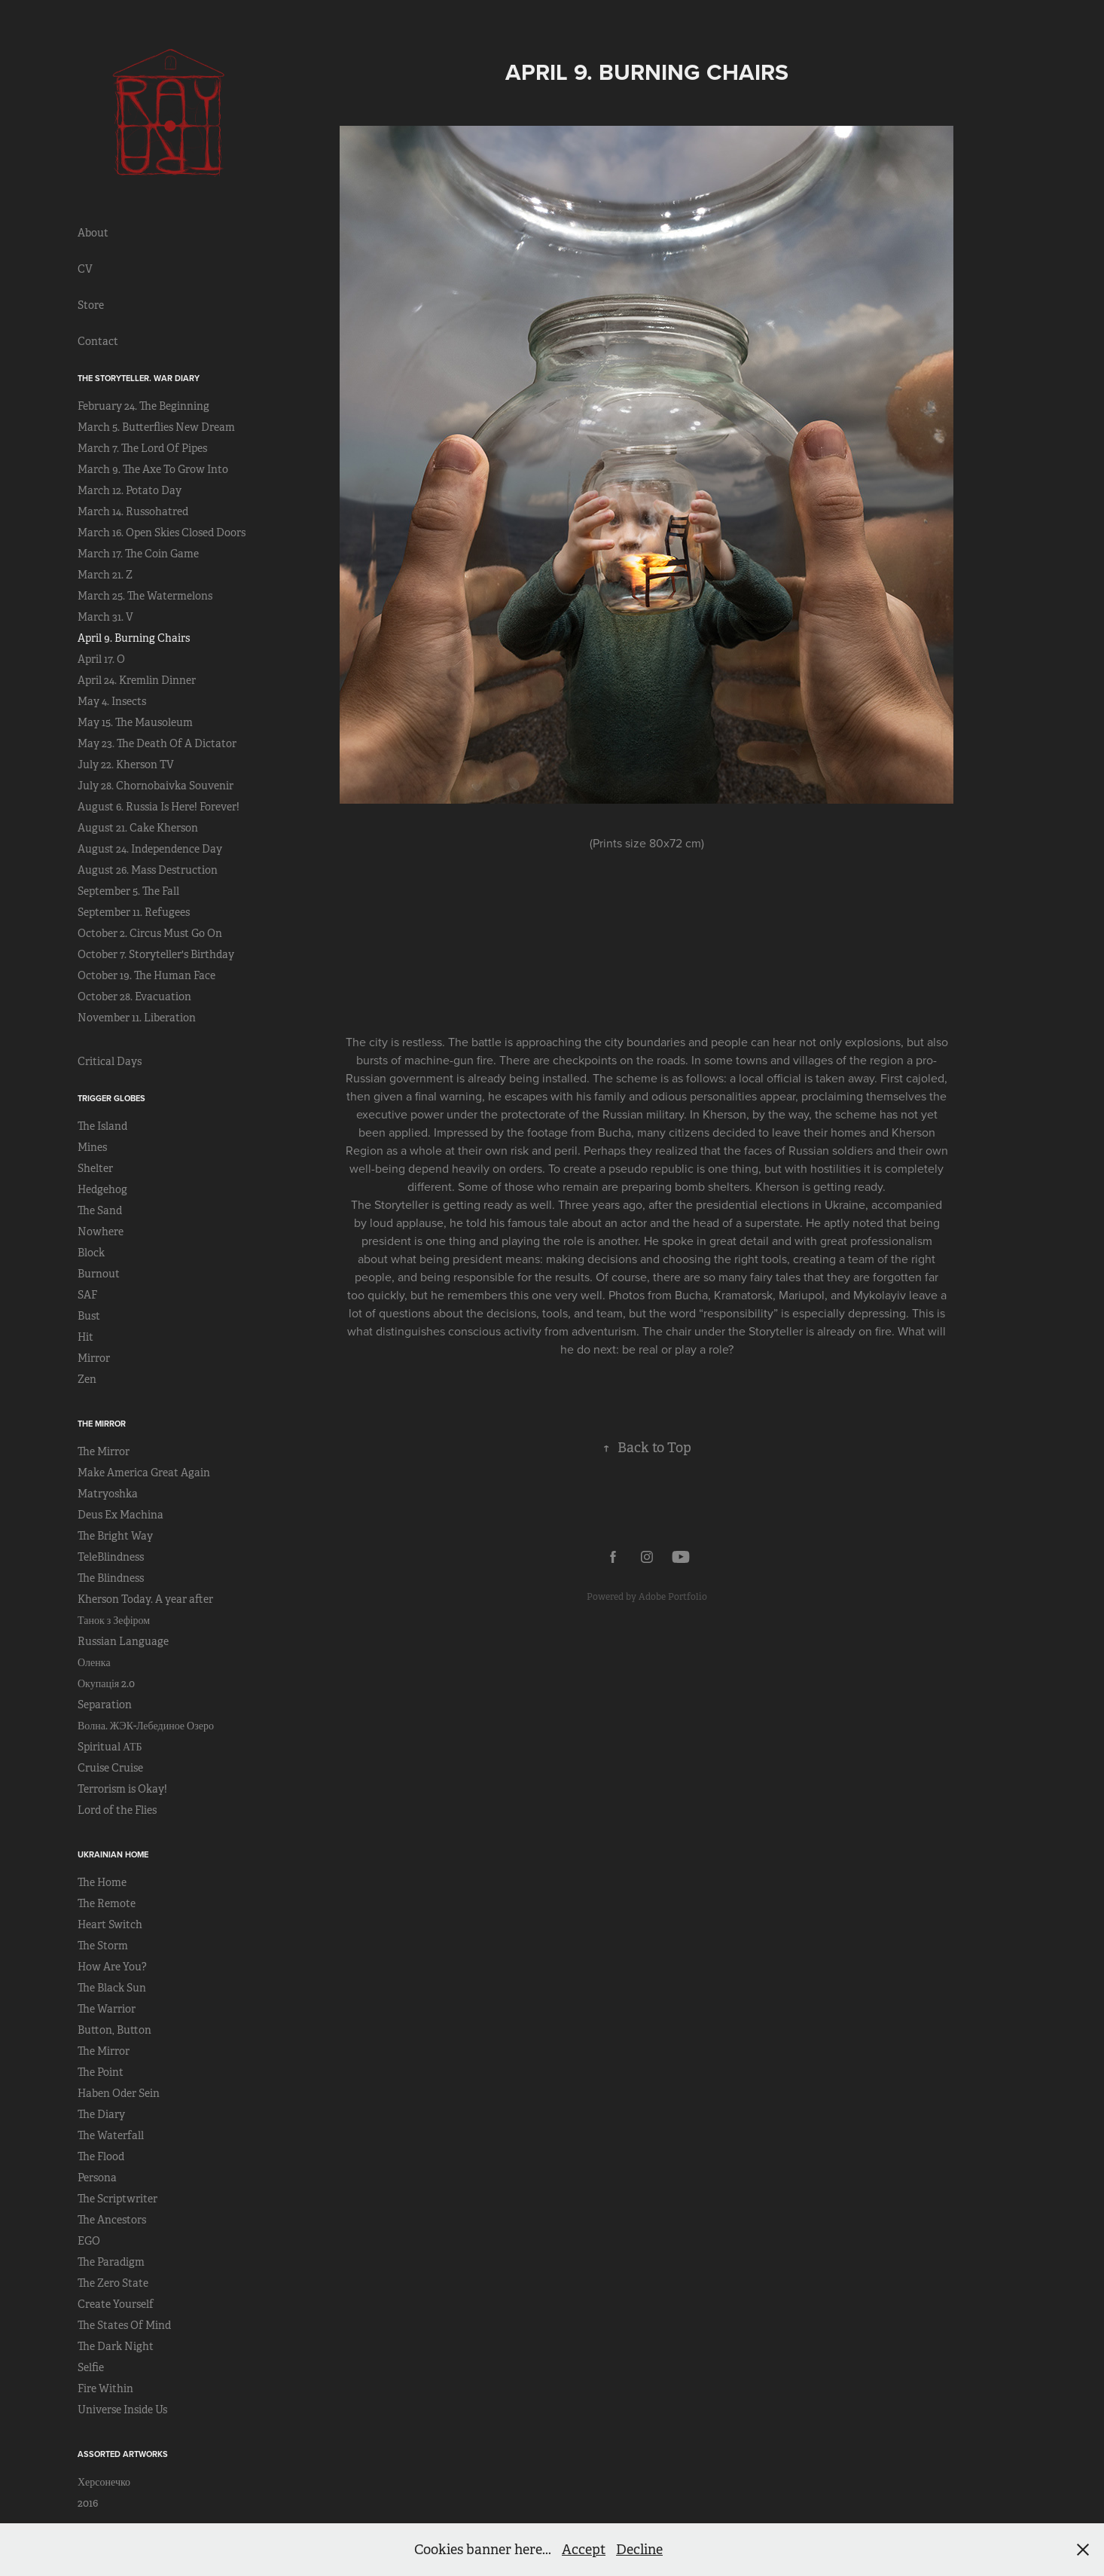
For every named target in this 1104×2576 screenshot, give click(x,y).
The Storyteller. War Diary (139, 378)
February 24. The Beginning (143, 406)
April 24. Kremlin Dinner (137, 680)
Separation (105, 1704)
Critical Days (110, 1061)
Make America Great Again (144, 1472)
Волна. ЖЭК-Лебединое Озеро (146, 1725)
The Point (101, 2072)
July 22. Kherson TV (126, 764)
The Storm (103, 1945)
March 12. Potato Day (129, 490)
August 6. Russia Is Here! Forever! (158, 806)
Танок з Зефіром (114, 1620)
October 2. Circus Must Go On (150, 933)
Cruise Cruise (110, 1768)
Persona (97, 2177)
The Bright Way (115, 1536)
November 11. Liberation (137, 1017)
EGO (89, 2241)
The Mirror (102, 1424)
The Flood (101, 2156)
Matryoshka (108, 1493)
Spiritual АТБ (110, 1746)
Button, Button (114, 2030)
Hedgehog (102, 1189)
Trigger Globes (111, 1098)
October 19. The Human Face (146, 975)
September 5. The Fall (128, 891)
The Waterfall (111, 2135)
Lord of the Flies (117, 1810)
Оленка (94, 1662)
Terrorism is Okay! (122, 1789)
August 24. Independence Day (150, 849)
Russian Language (123, 1641)
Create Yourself (116, 2304)
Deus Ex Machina (120, 1514)
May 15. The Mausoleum (135, 722)
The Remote (107, 1903)
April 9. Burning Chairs (134, 638)
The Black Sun (112, 1988)
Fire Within (105, 2388)
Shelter (95, 1168)
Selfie (91, 2367)
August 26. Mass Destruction (148, 870)
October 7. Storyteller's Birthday (156, 954)
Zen (87, 1379)
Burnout (99, 1273)
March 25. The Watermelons (145, 596)
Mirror (94, 1358)
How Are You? (112, 1966)
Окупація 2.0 (106, 1683)
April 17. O (101, 659)
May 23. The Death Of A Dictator (157, 743)
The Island (102, 1126)
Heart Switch (110, 1924)
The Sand (100, 1210)
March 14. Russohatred (133, 511)
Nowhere (101, 1231)
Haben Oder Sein (119, 2093)
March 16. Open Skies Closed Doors (162, 532)
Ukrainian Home (113, 1854)
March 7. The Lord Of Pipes (142, 448)
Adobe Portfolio (673, 1597)
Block (91, 1252)
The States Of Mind (124, 2325)
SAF (87, 1295)
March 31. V (105, 617)
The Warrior (107, 2009)
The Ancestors (112, 2220)
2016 (88, 2503)
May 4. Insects (112, 701)
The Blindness (111, 1578)
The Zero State (113, 2283)
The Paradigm (111, 2262)
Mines (92, 1147)
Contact (98, 341)
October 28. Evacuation (134, 996)
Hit (85, 1337)
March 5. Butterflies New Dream (156, 427)
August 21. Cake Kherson (138, 828)
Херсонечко (104, 2482)
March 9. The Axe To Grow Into (153, 469)
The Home (102, 1882)
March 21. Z (105, 574)
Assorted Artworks (123, 2454)
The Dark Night (116, 2346)
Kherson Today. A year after (145, 1599)
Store (91, 305)
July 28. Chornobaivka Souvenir (155, 785)
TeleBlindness (111, 1557)
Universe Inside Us (122, 2409)
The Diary (101, 2114)
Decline (639, 2549)
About (93, 233)
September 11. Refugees (134, 912)
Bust (89, 1316)
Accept (583, 2549)
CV (85, 269)
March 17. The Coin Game (138, 553)
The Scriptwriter (117, 2198)
